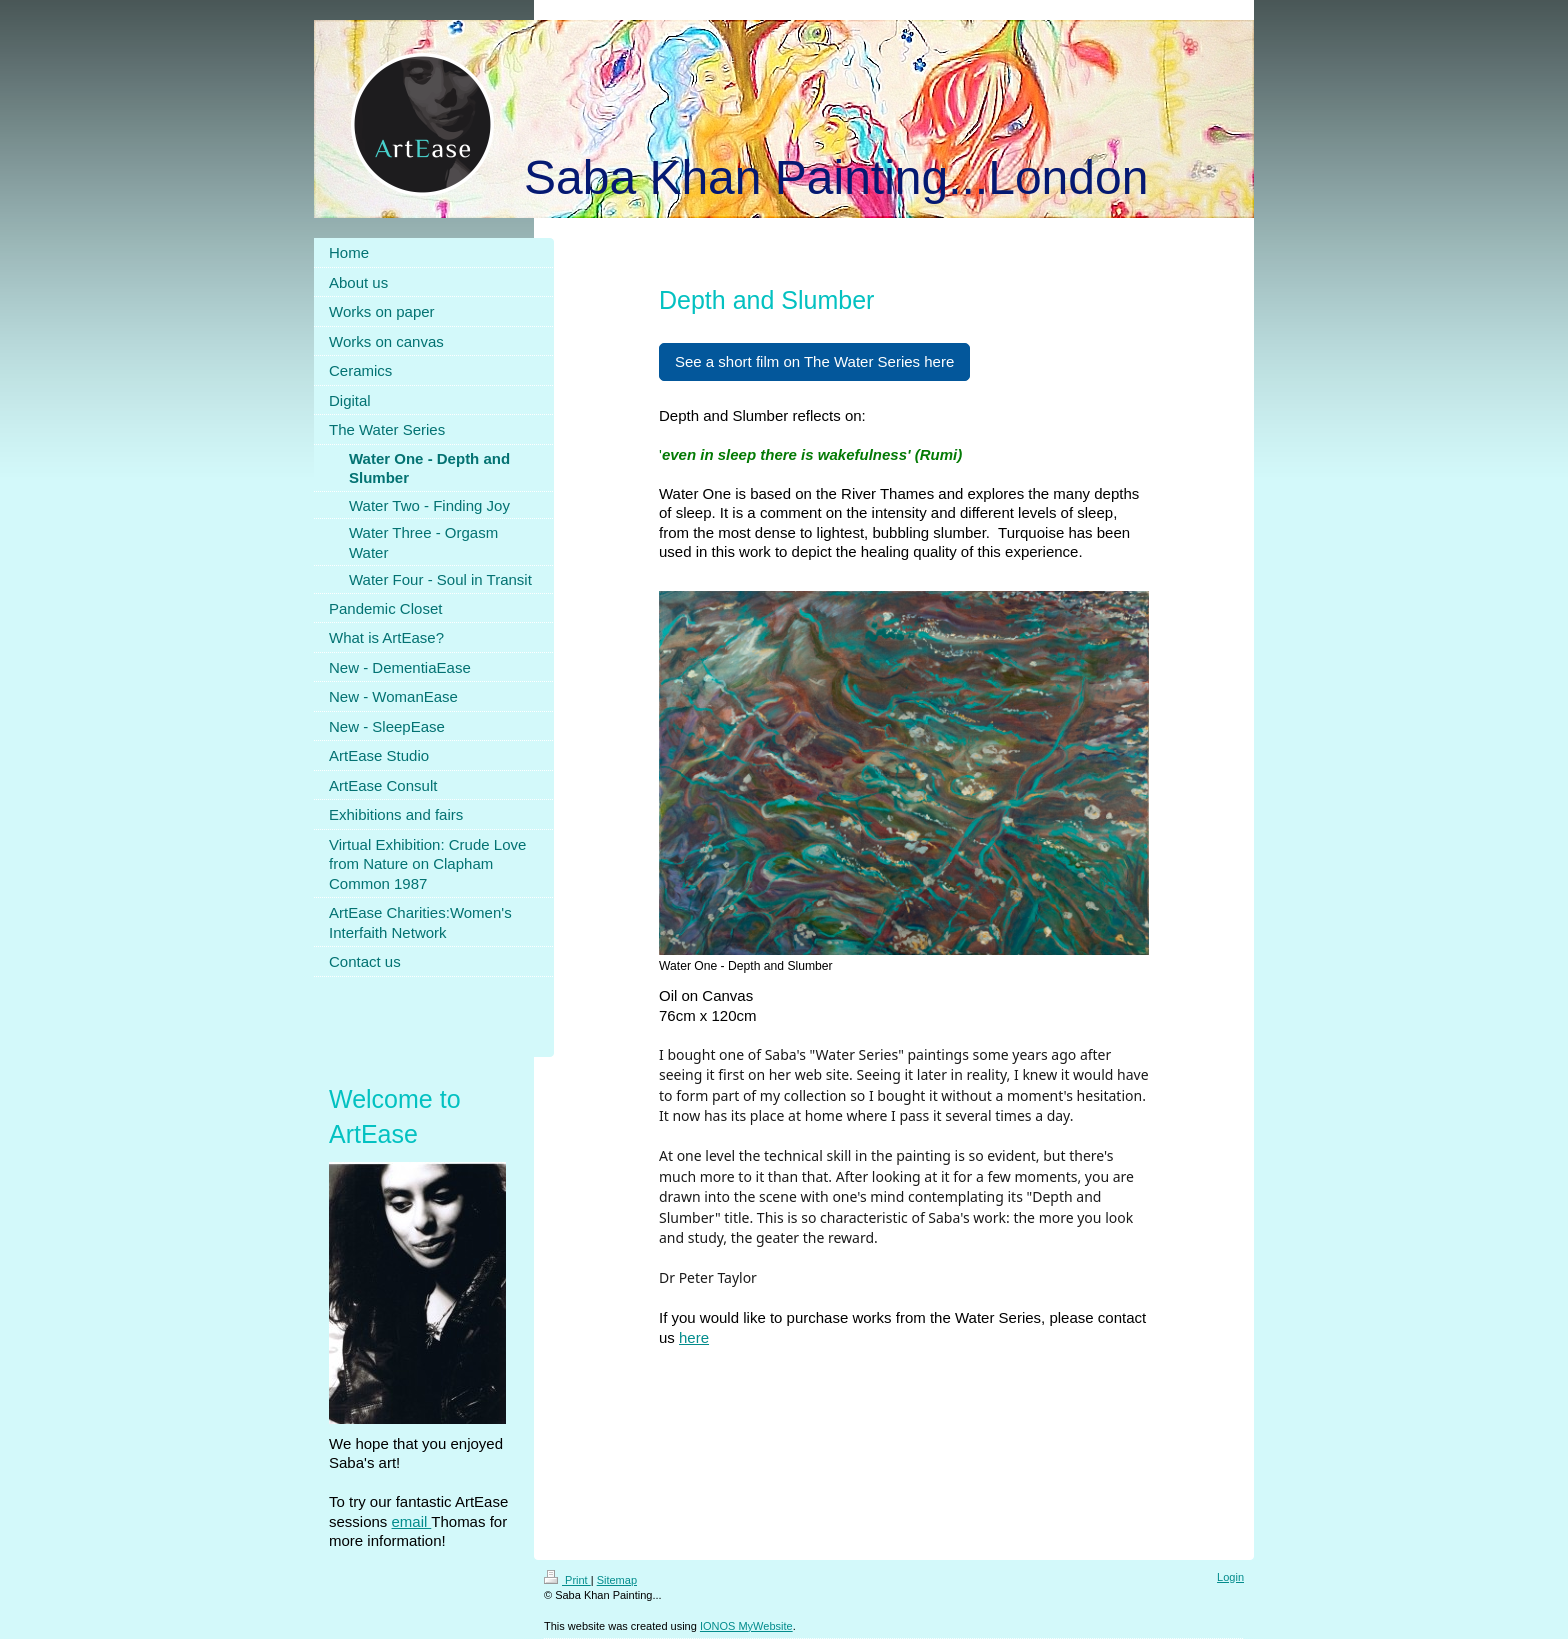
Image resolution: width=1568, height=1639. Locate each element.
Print (567, 1580)
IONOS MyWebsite (746, 1626)
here (694, 1337)
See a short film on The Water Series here (814, 361)
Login (1230, 1577)
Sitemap (617, 1580)
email (412, 1521)
